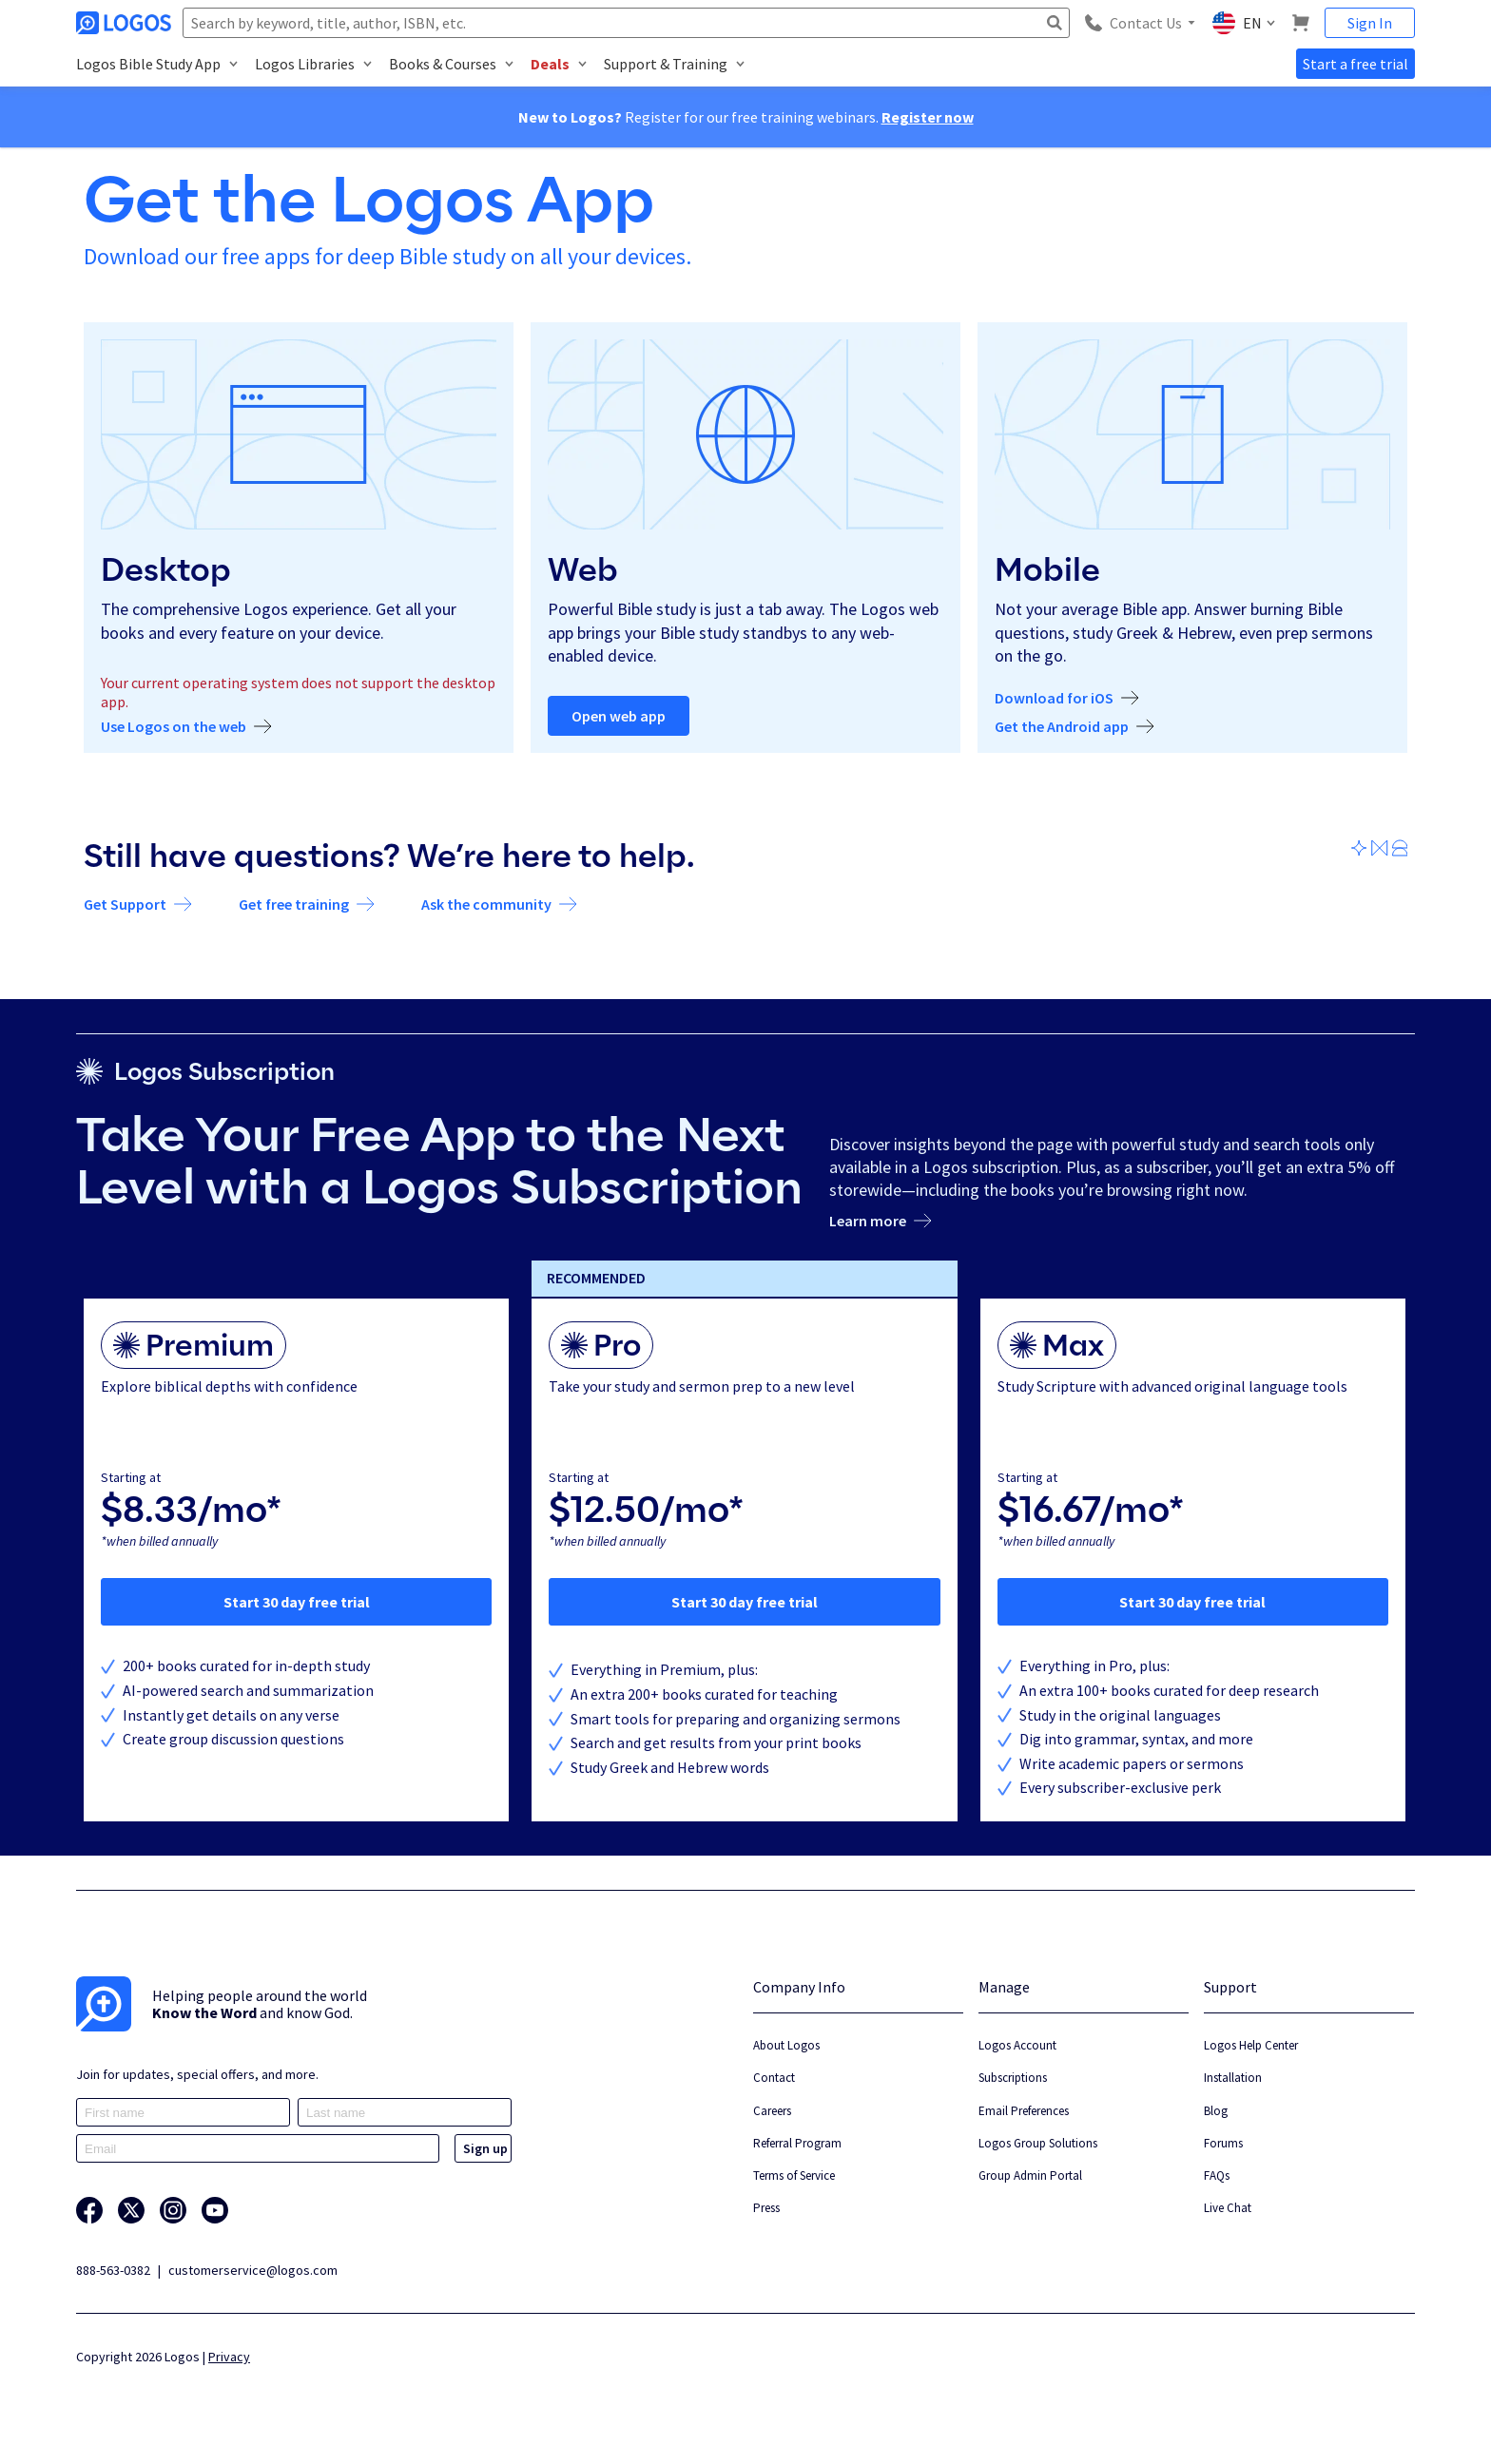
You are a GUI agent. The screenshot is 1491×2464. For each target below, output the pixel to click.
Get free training (294, 905)
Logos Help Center (1251, 2045)
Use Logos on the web (173, 727)
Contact (774, 2077)
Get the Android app (1062, 727)
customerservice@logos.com (253, 2270)
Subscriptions (1012, 2077)
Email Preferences (1023, 2111)
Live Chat (1227, 2208)
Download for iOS (1054, 698)
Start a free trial (1355, 63)
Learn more (867, 1221)
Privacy (229, 2356)
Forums (1223, 2143)
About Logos (786, 2045)
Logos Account (1017, 2045)
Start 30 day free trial (296, 1601)
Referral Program (797, 2143)
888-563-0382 (113, 2270)
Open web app (618, 715)
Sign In (1369, 22)
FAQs (1217, 2175)
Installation (1233, 2077)
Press (766, 2208)
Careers (772, 2111)
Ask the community (486, 905)
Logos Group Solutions (1037, 2143)
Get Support (125, 905)
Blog (1216, 2111)
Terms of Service (794, 2175)
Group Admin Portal (1030, 2175)
